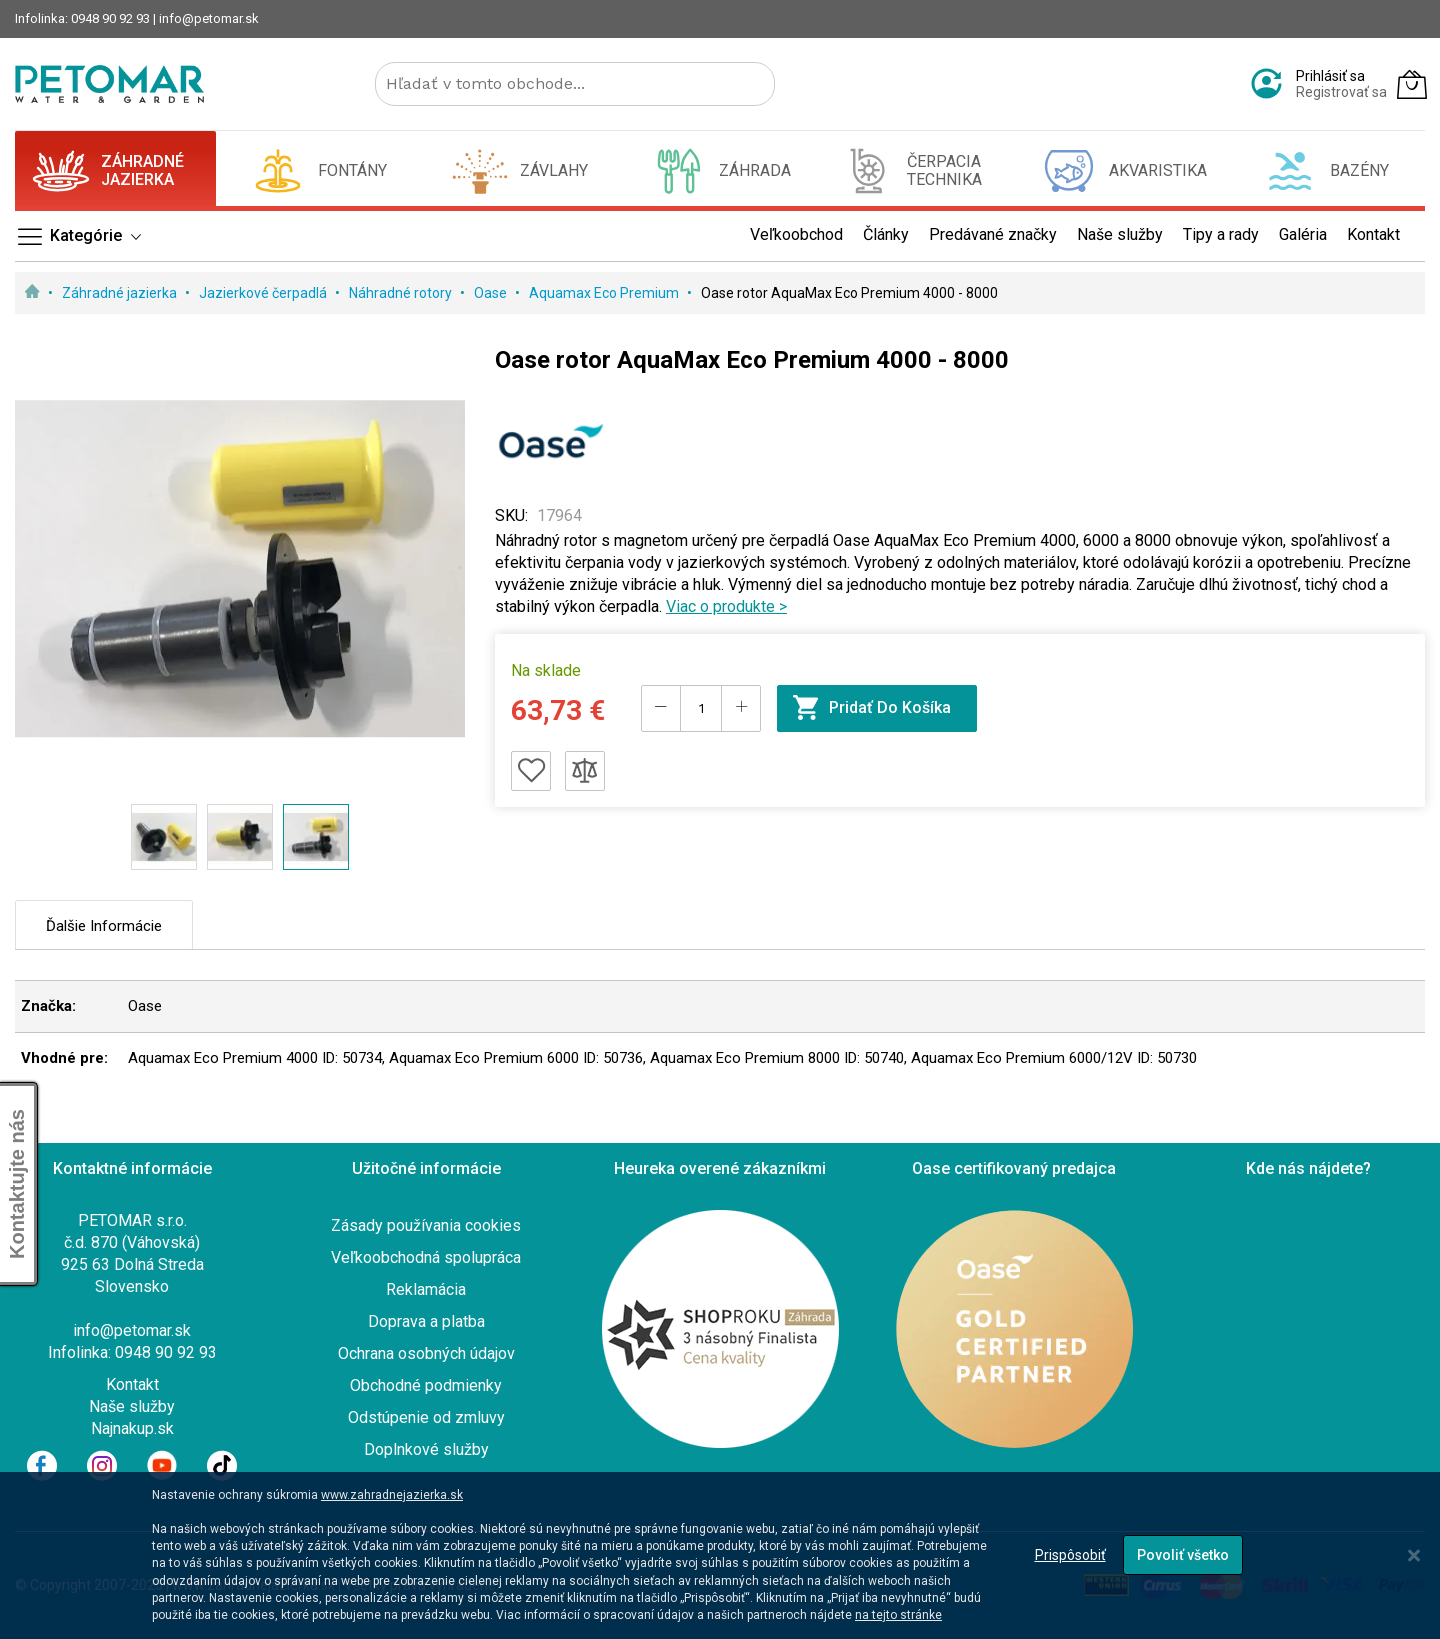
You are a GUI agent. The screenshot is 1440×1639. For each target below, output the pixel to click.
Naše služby (132, 1406)
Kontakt (132, 1384)
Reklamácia (426, 1289)
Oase (492, 293)
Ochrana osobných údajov (426, 1353)
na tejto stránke (898, 1615)
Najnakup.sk (132, 1428)
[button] (164, 837)
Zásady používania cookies (426, 1225)
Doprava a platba (426, 1321)
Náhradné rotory (402, 293)
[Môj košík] (1412, 84)
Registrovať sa (1341, 92)
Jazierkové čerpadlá (264, 293)
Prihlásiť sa (1330, 76)
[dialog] (720, 1555)
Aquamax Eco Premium (605, 293)
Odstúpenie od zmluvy (426, 1417)
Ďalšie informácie (104, 926)
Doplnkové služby (426, 1449)
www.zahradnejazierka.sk (392, 1495)
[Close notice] (1414, 1555)
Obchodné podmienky (426, 1385)
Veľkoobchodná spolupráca (426, 1257)
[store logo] (109, 84)
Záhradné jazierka (121, 293)
